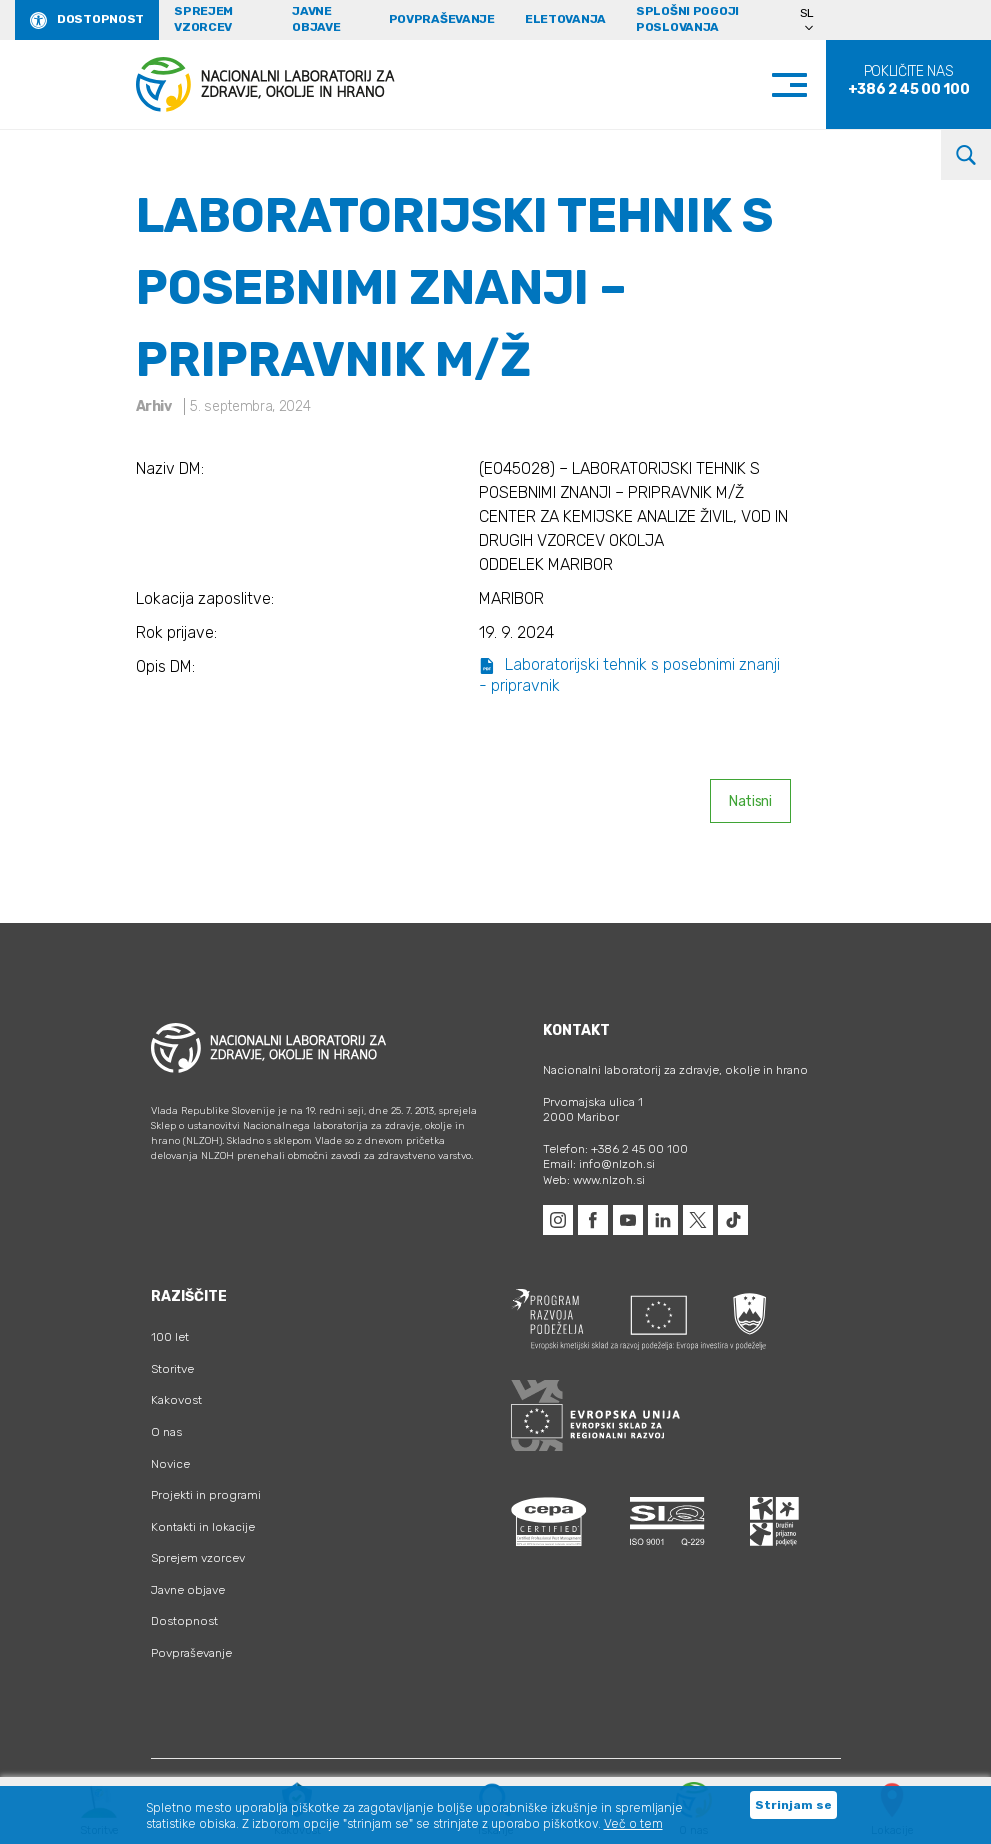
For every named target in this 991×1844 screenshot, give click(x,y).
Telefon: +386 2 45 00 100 (615, 1149)
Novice (170, 1464)
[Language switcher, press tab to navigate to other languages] (815, 20)
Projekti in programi (206, 1495)
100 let (170, 1337)
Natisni (750, 801)
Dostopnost (100, 19)
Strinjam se (793, 1805)
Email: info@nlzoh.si (599, 1164)
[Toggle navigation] (809, 84)
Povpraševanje (442, 19)
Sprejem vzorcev (203, 19)
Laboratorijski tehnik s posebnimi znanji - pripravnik (629, 675)
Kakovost (176, 1400)
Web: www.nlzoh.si (594, 1180)
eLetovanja (565, 19)
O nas (166, 1432)
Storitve (172, 1369)
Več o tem (633, 1824)
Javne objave (316, 19)
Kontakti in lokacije (203, 1527)
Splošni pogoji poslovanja (687, 19)
